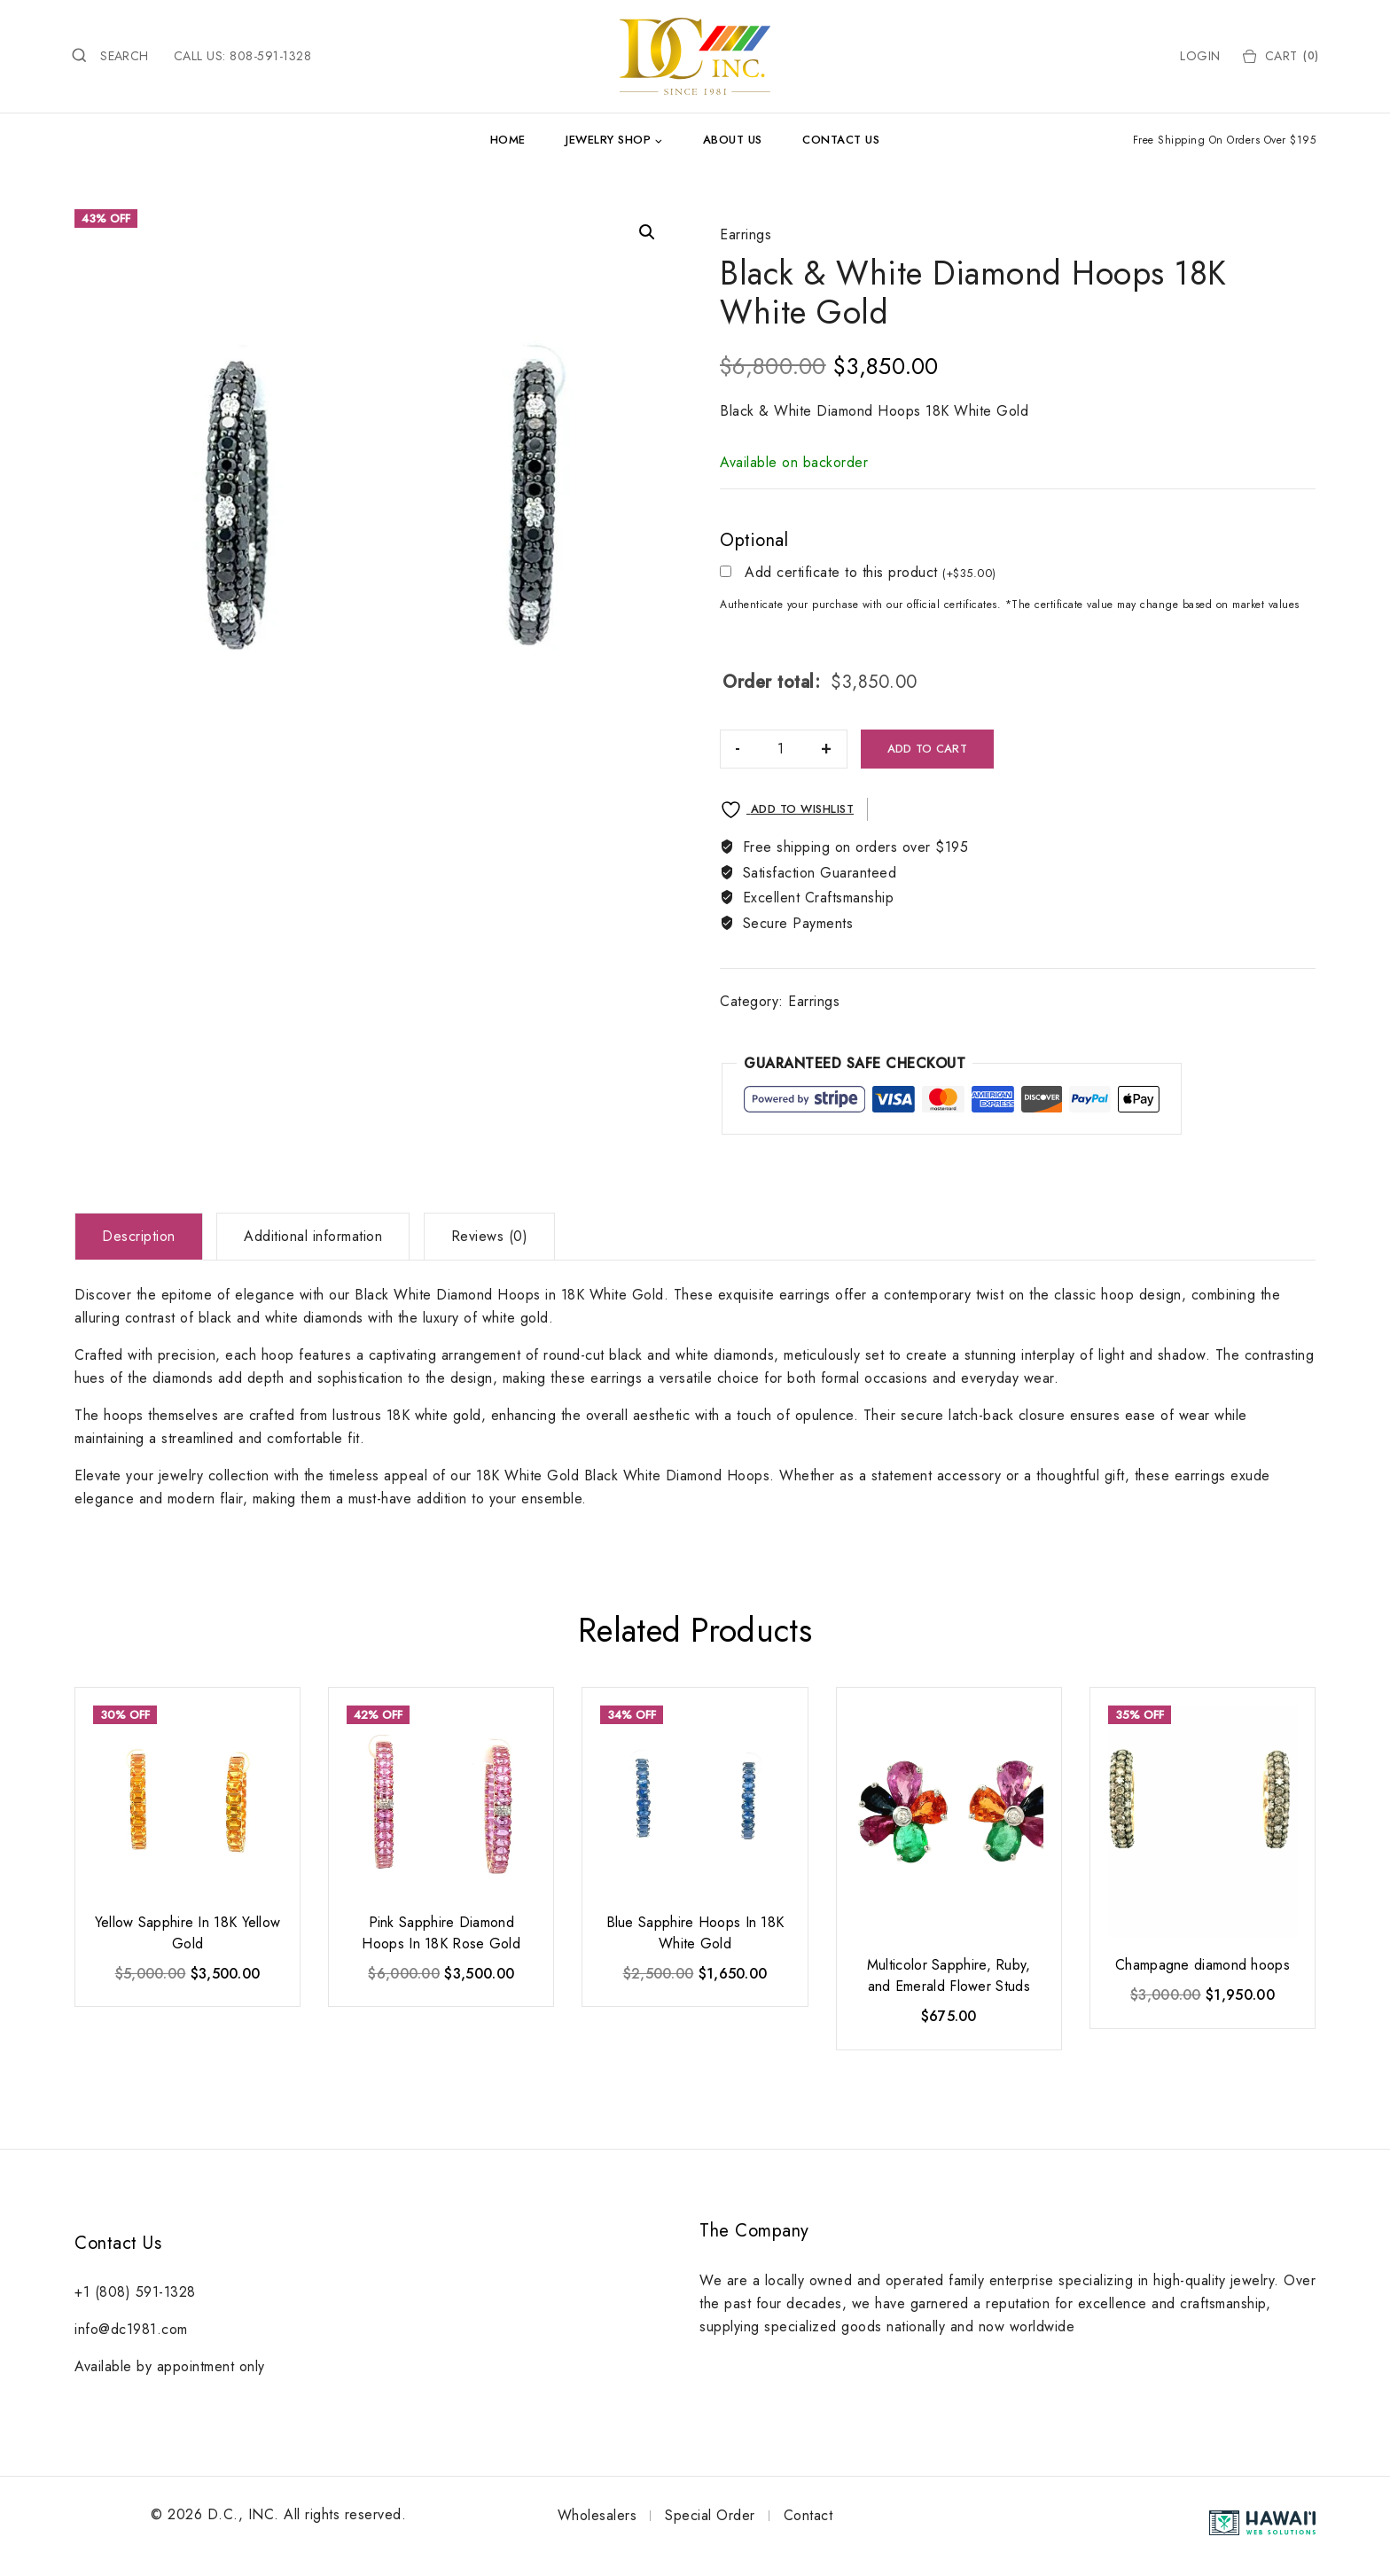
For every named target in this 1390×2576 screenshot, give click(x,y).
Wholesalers (597, 2515)
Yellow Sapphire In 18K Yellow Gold (188, 1933)
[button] (647, 232)
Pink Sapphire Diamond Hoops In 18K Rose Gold (441, 1933)
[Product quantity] (781, 749)
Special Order (710, 2515)
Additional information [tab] (313, 1236)
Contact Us (840, 139)
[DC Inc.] (695, 56)
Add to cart (927, 748)
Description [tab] (139, 1236)
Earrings (745, 234)
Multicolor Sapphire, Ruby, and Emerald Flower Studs (949, 1975)
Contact (808, 2515)
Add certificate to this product (870, 573)
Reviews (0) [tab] (489, 1236)
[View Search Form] (109, 56)
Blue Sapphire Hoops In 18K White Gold (695, 1933)
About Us (732, 139)
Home (508, 139)
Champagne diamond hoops (1202, 1965)
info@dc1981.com (131, 2329)
